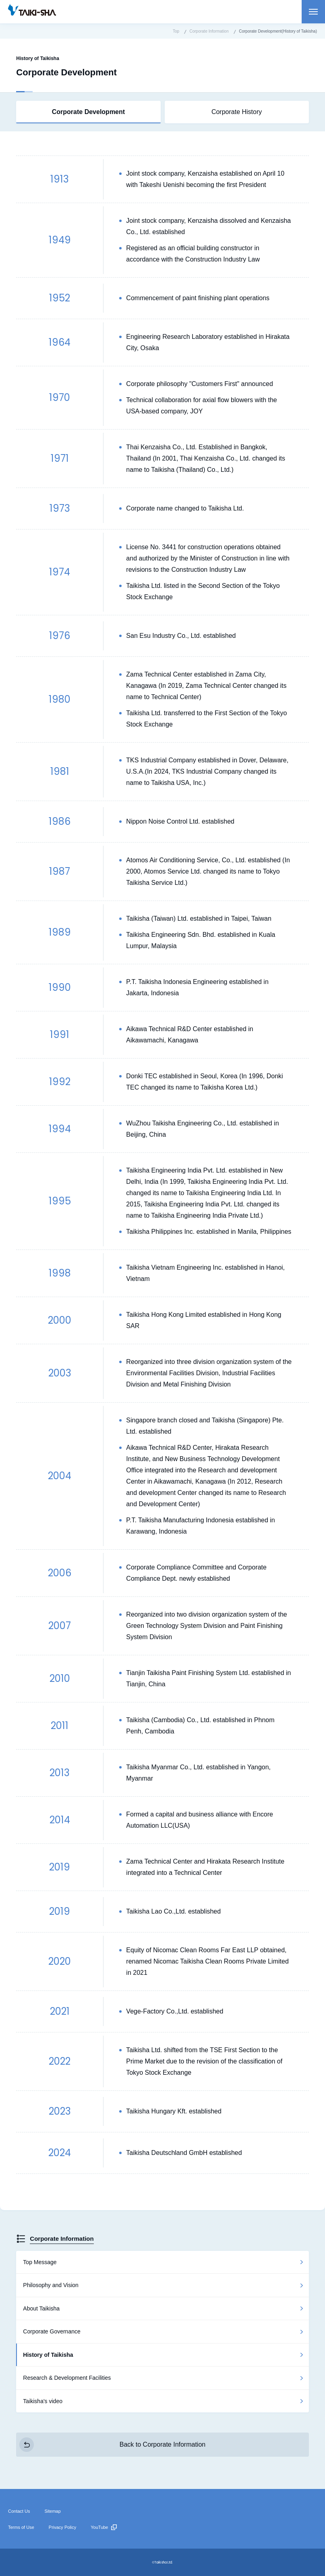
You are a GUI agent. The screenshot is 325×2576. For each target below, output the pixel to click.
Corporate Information (61, 2238)
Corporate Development (88, 111)
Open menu (313, 11)
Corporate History (236, 111)
